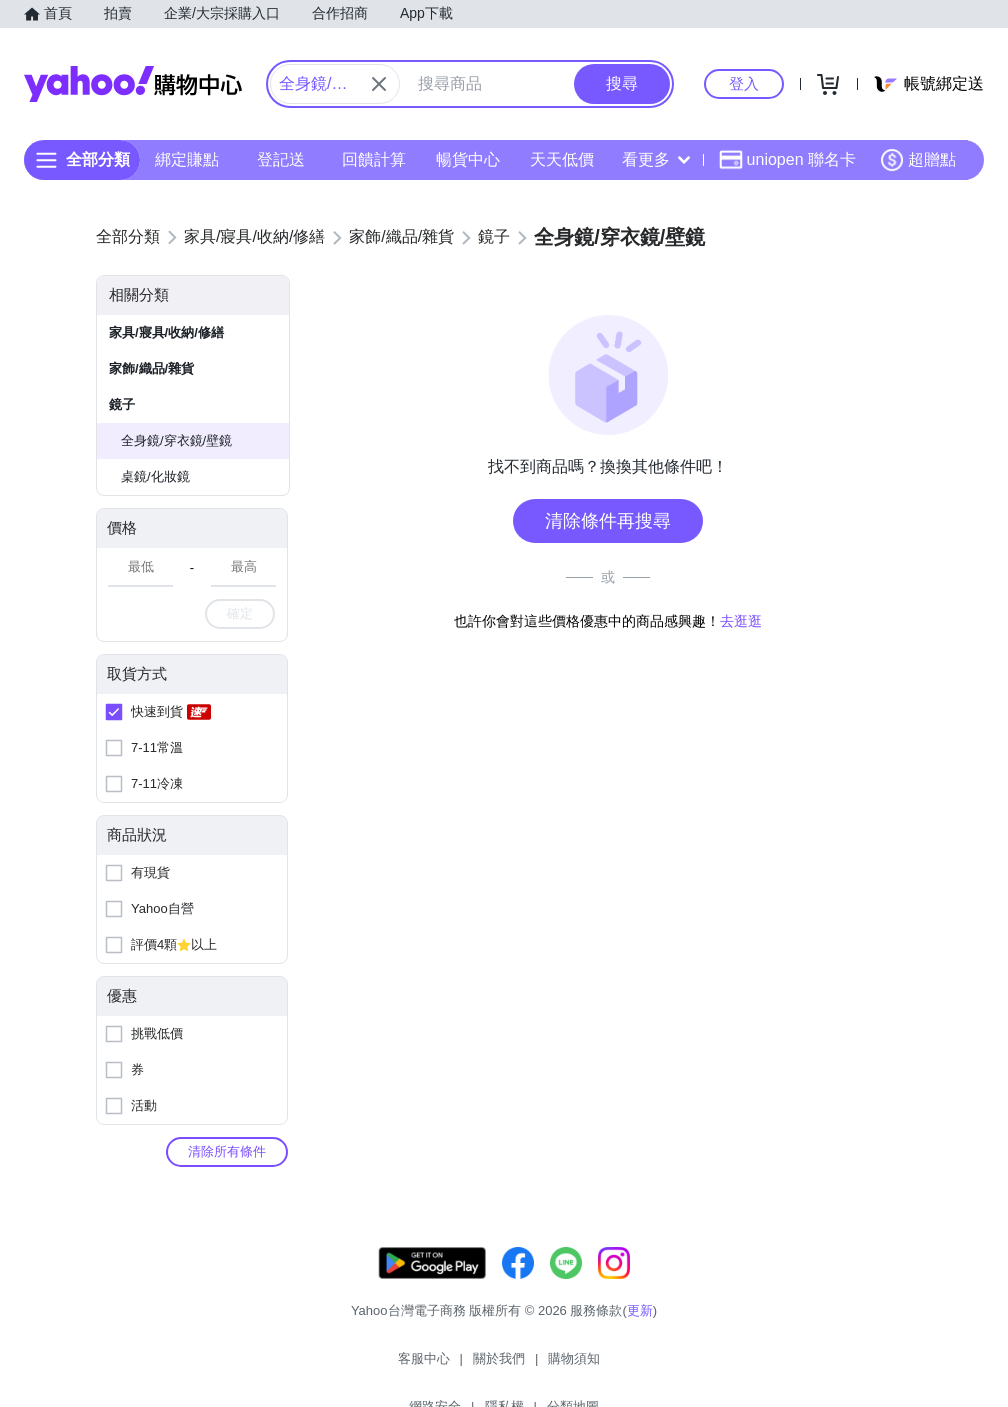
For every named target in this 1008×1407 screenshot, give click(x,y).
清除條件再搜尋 (608, 521)
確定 (240, 613)
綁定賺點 (187, 159)
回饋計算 (374, 159)
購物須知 (473, 1366)
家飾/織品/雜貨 (151, 368)
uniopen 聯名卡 (787, 160)
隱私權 (617, 1366)
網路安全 (548, 1366)
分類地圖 (686, 1366)
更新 (640, 1330)
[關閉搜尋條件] (379, 84)
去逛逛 (741, 621)
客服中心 (322, 1366)
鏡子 (122, 404)
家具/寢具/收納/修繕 (166, 332)
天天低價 (562, 159)
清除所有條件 (227, 1151)
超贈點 (918, 160)
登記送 (281, 159)
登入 (744, 83)
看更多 (656, 159)
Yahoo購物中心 (133, 84)
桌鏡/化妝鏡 (155, 476)
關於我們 (397, 1366)
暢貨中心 (468, 159)
